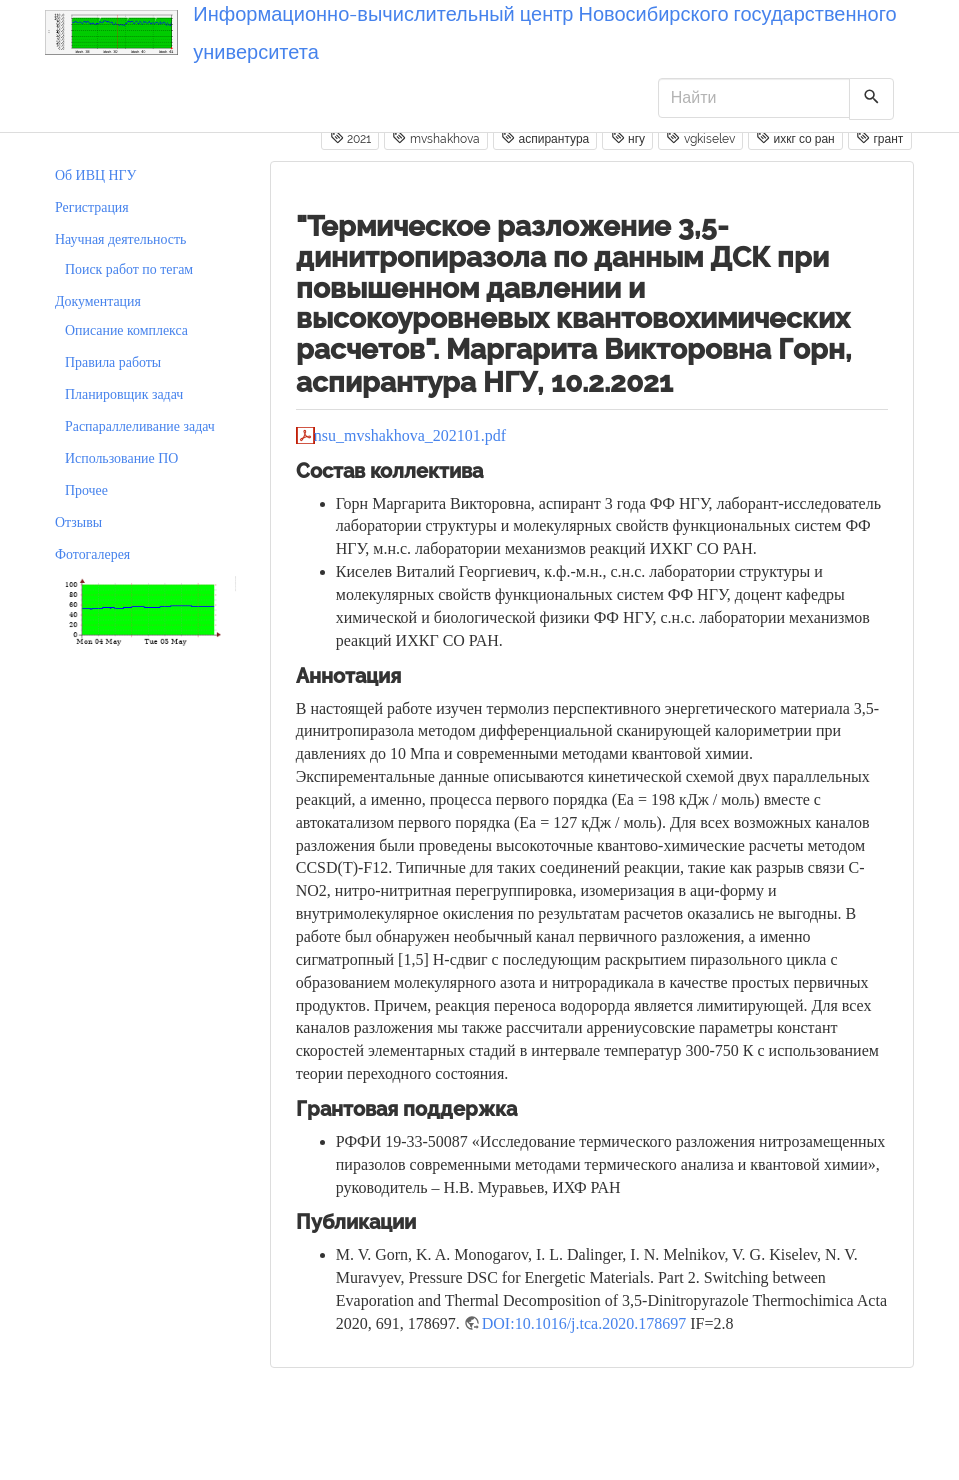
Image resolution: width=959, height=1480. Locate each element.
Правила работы (113, 362)
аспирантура (545, 138)
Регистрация (92, 207)
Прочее (86, 490)
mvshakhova (435, 138)
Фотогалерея (92, 554)
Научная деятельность (120, 239)
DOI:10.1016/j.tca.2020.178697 (584, 1323)
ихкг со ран (795, 138)
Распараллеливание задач (140, 426)
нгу (628, 138)
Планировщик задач (124, 394)
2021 (350, 138)
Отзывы (78, 522)
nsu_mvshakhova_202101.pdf (410, 435)
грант (879, 138)
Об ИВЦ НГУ (95, 175)
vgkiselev (700, 138)
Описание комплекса (126, 330)
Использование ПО (121, 458)
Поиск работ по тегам (129, 269)
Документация (98, 301)
